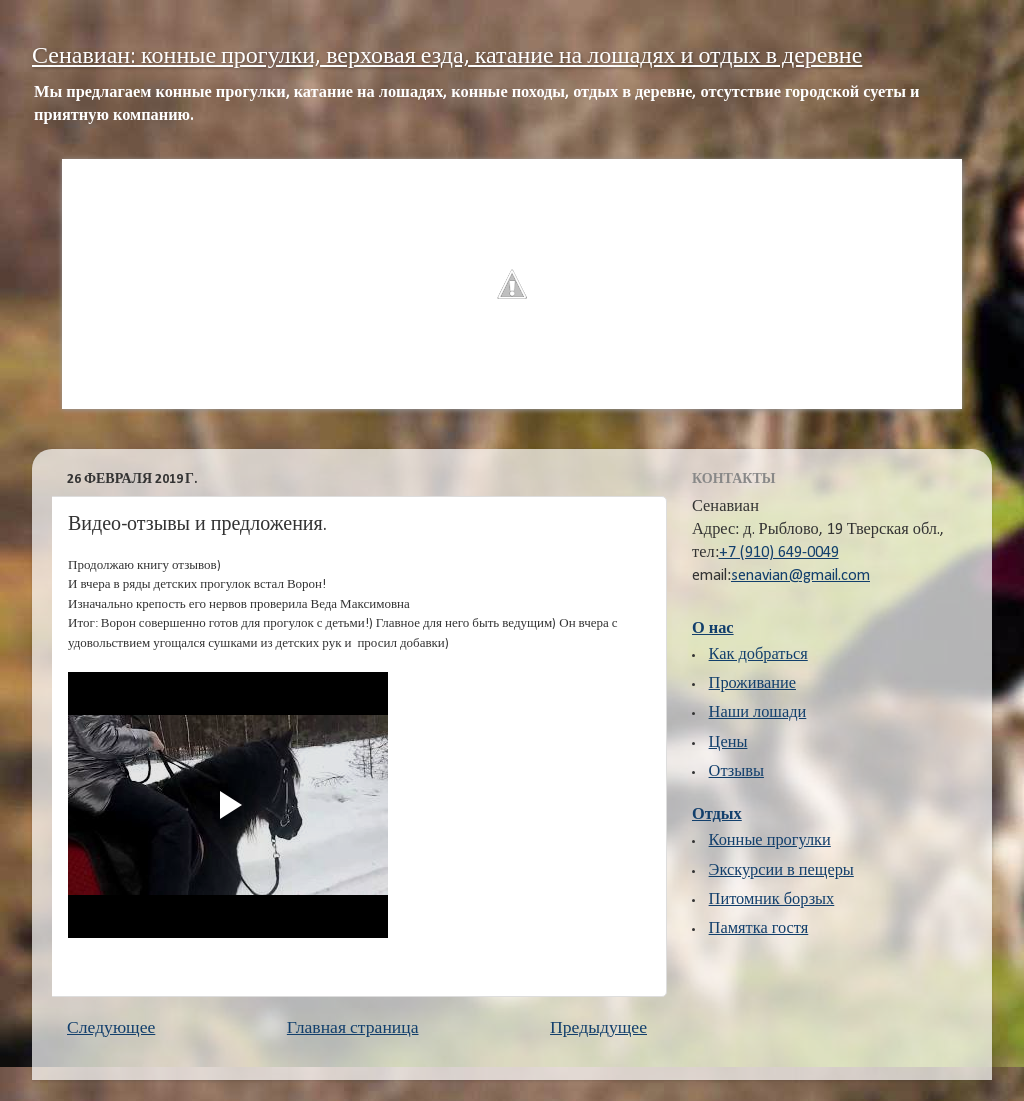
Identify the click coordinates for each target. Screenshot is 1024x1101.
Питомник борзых (772, 900)
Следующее (111, 1028)
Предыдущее (598, 1028)
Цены (728, 743)
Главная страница (353, 1028)
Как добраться (758, 655)
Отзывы (736, 772)
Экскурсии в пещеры (781, 871)
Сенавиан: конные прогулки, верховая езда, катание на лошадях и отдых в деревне (447, 57)
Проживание (752, 684)
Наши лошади (758, 713)
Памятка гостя (759, 929)
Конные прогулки (770, 841)
